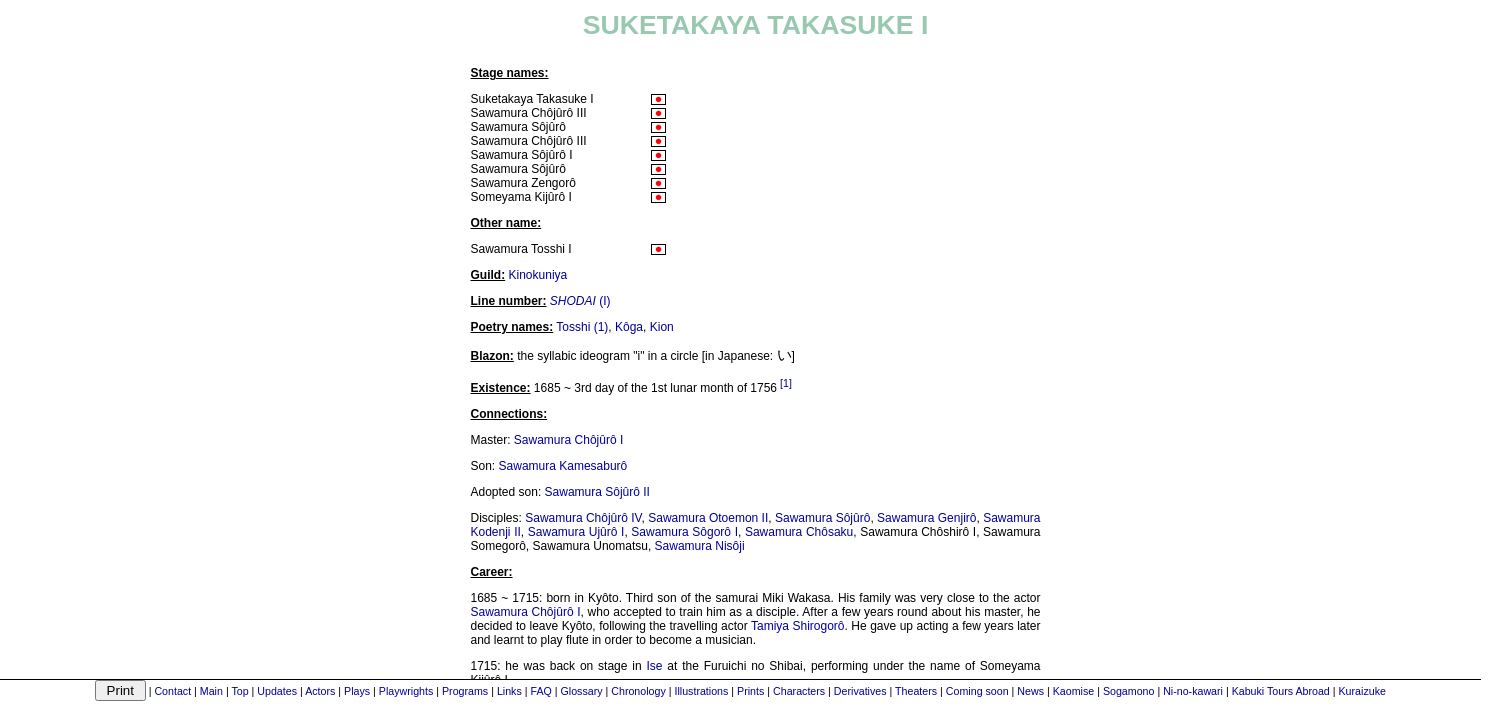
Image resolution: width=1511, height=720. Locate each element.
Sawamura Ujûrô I (576, 532)
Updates (277, 691)
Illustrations (701, 691)
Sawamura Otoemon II (708, 518)
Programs (465, 691)
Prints (750, 691)
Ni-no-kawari (1193, 691)
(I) (580, 301)
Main (211, 691)
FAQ (540, 691)
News (1030, 691)
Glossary (582, 691)
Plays (357, 691)
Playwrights (406, 691)
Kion (662, 327)
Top (239, 691)
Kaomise (1073, 691)
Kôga (629, 327)
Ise (654, 666)
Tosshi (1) (582, 327)
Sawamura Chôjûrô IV (583, 518)
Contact (172, 691)
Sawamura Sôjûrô (822, 518)
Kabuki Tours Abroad (1281, 691)
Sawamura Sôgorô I (684, 532)
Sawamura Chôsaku (799, 532)
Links (509, 691)
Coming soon (977, 691)
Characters (799, 691)
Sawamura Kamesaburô (563, 466)
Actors (320, 691)
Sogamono (1129, 691)
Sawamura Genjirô (926, 518)
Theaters (916, 691)
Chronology (638, 691)
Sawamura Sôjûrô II (597, 492)
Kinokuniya (538, 275)
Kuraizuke (1362, 691)
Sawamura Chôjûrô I (568, 440)
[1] (786, 383)
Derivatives (860, 691)
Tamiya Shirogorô (798, 626)
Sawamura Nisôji (700, 546)
